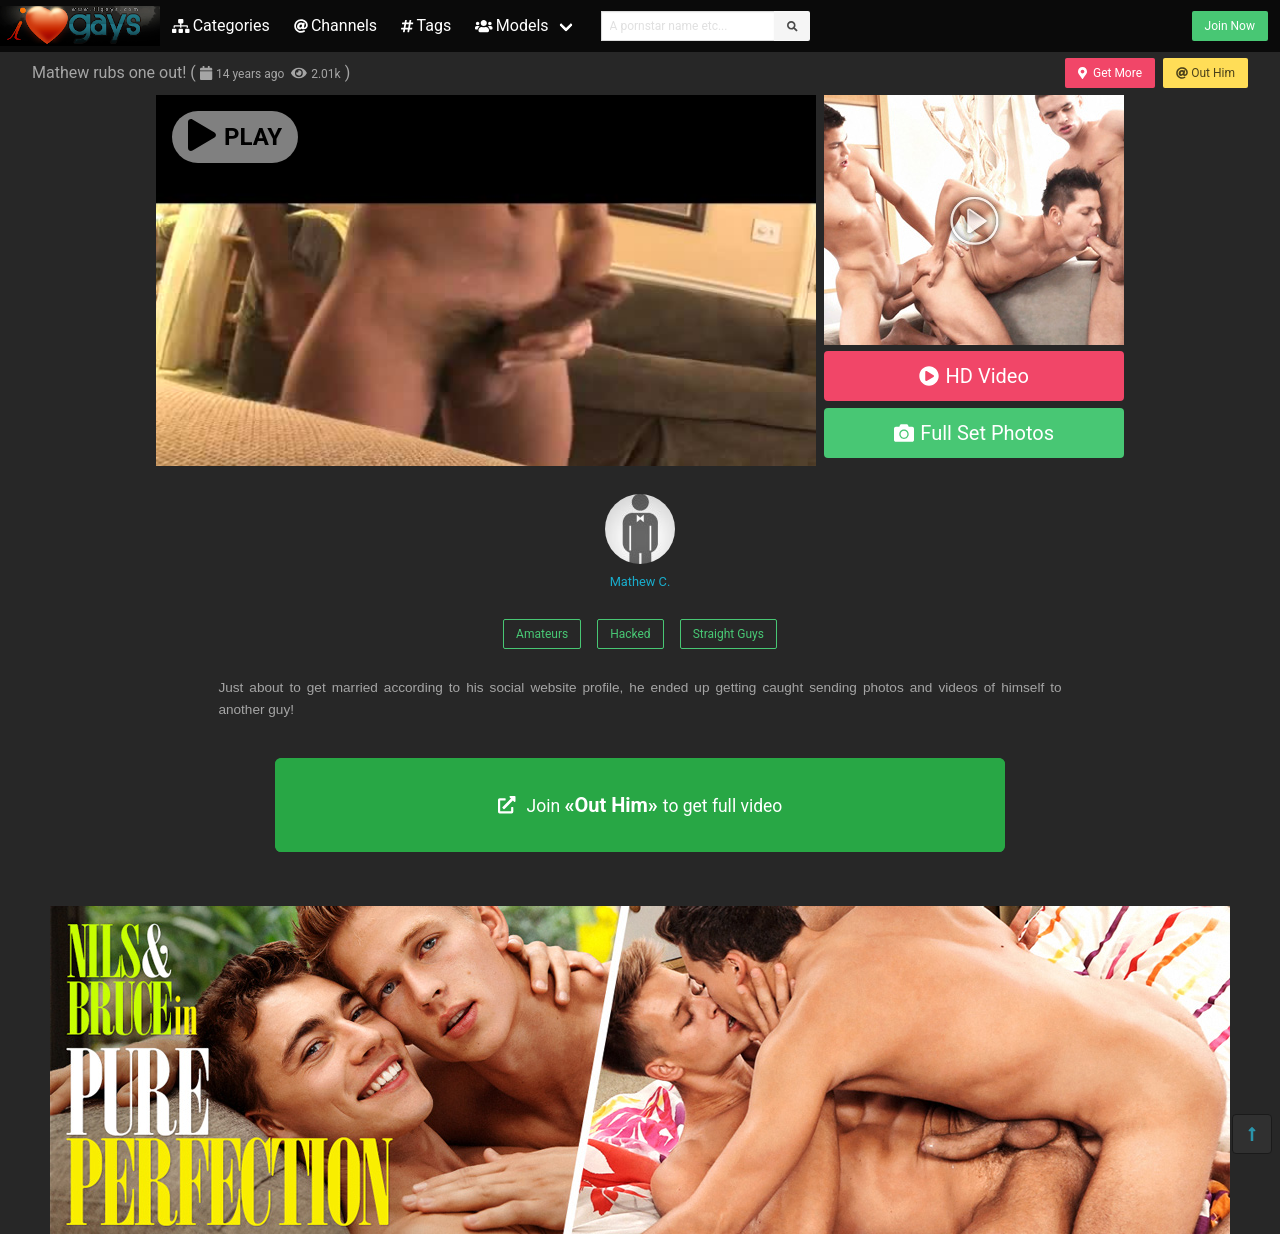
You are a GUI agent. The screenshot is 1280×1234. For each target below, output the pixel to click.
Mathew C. (640, 541)
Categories (221, 25)
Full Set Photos (974, 433)
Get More (1110, 73)
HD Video (974, 376)
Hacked (630, 634)
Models (511, 25)
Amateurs (542, 634)
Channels (335, 25)
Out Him (1205, 73)
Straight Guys (728, 634)
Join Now (1230, 26)
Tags (426, 25)
